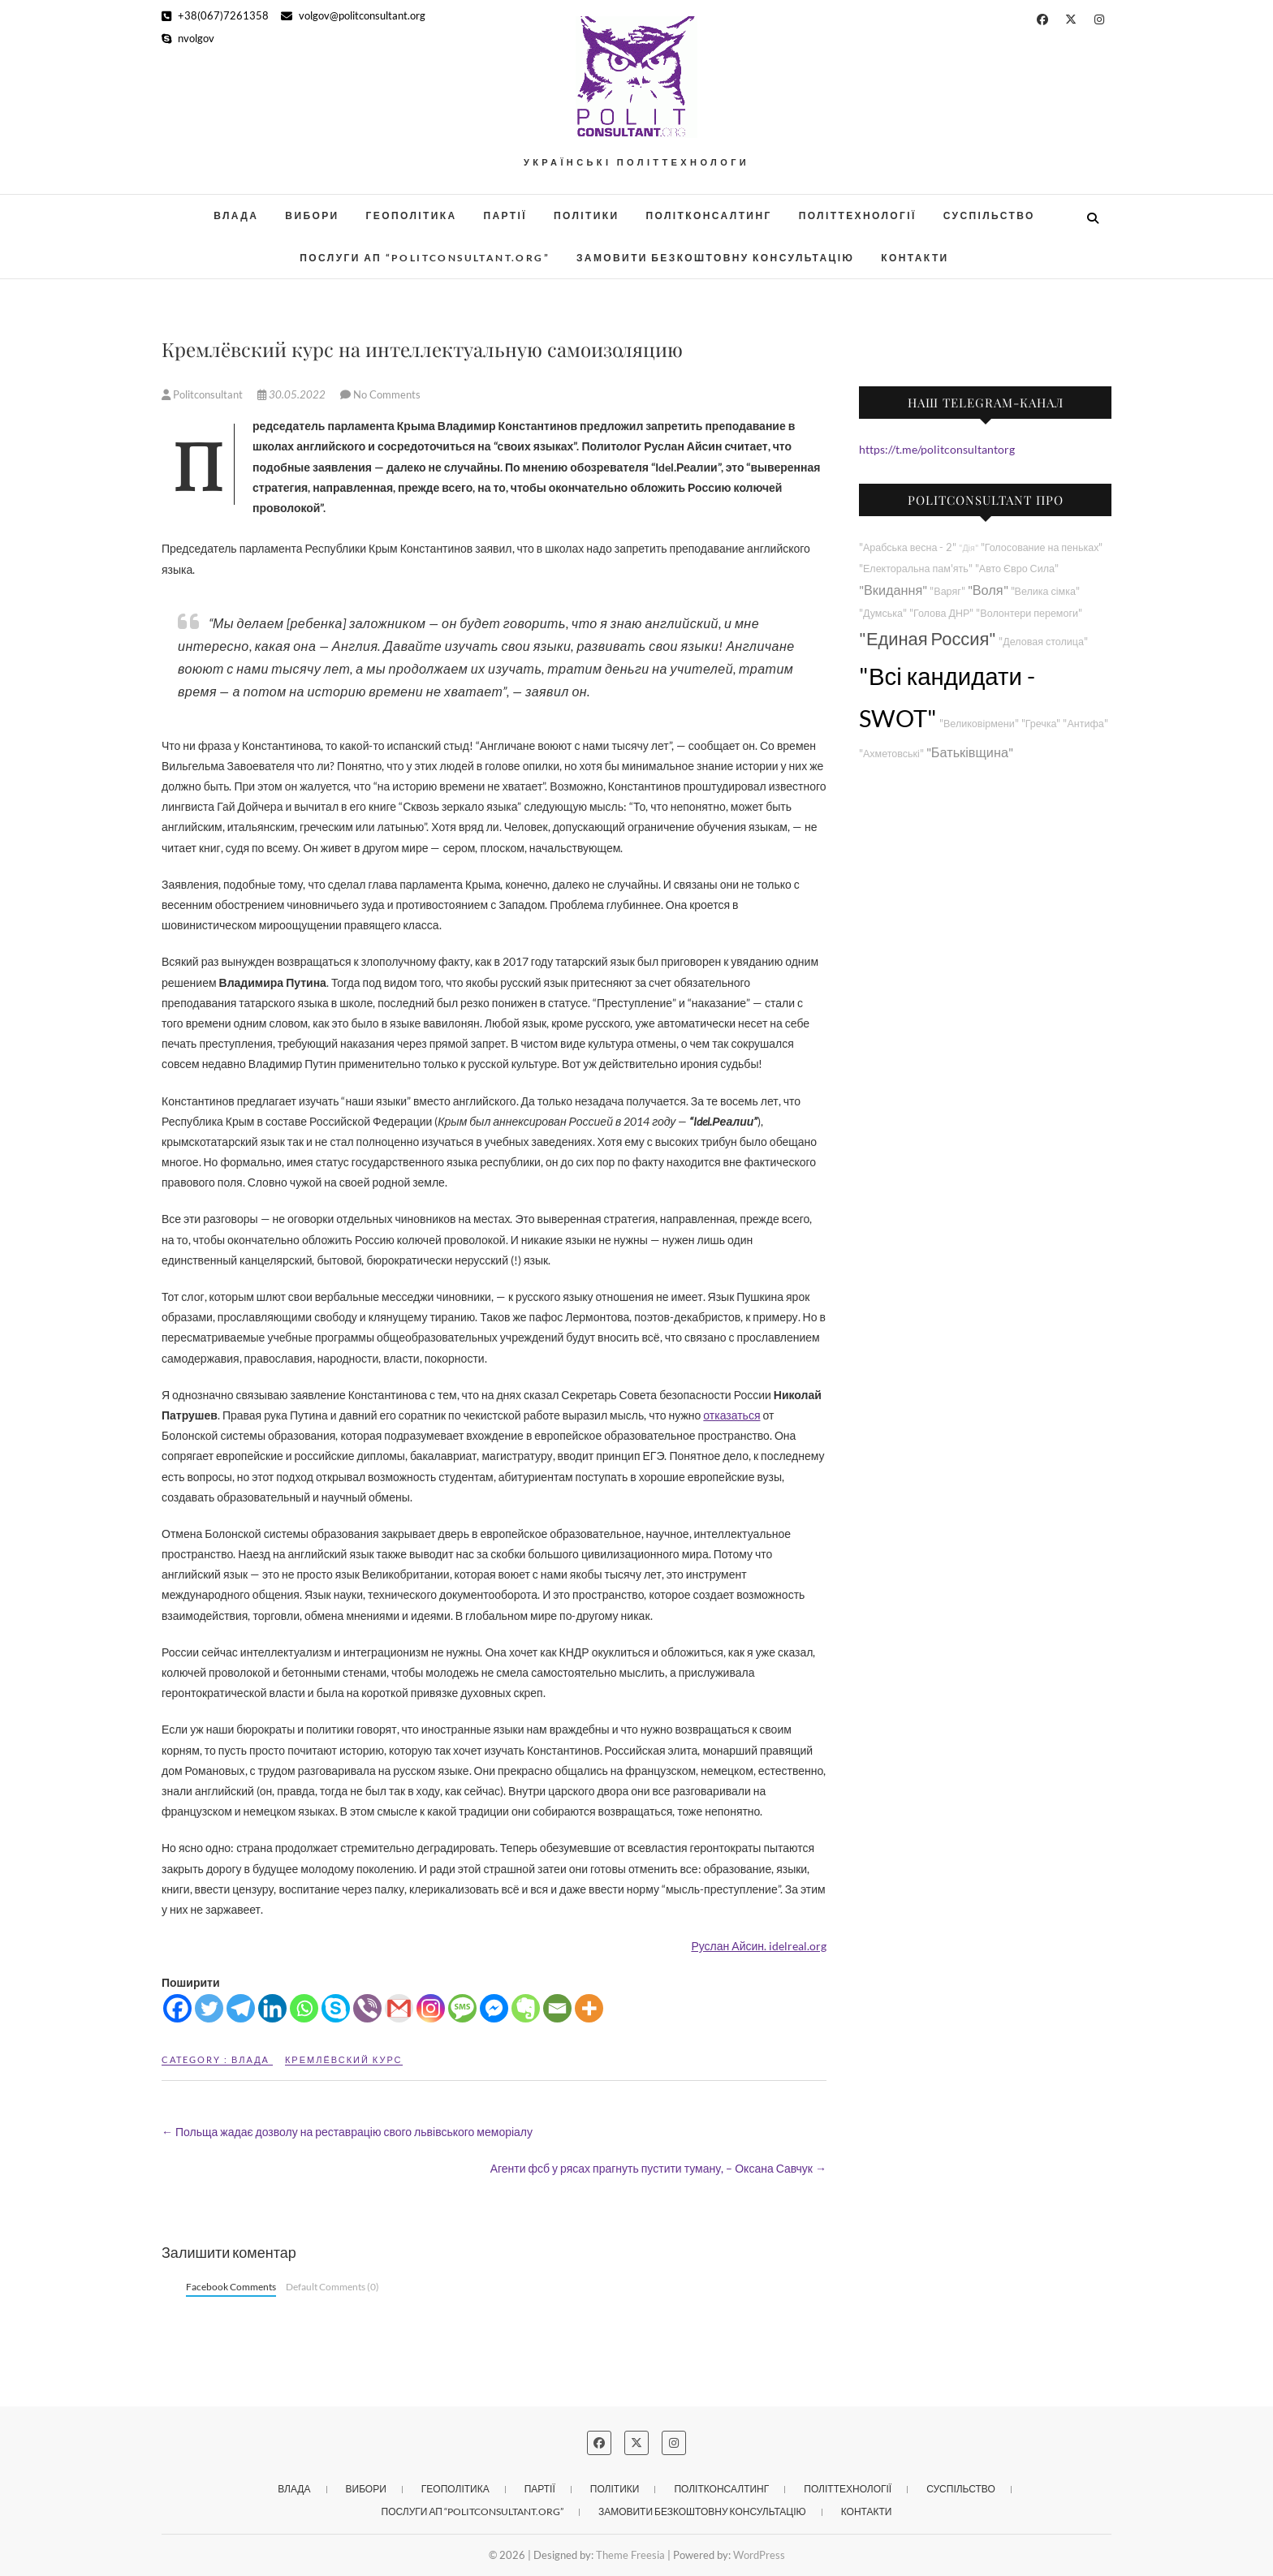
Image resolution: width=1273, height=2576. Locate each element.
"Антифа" (1085, 723)
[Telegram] (241, 2008)
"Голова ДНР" (941, 613)
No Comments (387, 394)
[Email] (557, 2008)
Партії (506, 215)
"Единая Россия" (927, 638)
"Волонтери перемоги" (1029, 613)
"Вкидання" (893, 589)
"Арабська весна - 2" (907, 547)
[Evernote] (525, 2008)
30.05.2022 (292, 394)
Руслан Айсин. (730, 1946)
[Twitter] (209, 2008)
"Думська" (883, 613)
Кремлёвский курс (344, 2059)
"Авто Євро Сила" (1017, 568)
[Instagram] (430, 2008)
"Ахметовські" (891, 753)
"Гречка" (1041, 723)
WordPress (759, 2554)
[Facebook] (177, 2008)
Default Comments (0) (332, 2287)
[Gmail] (399, 2008)
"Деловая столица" (1043, 641)
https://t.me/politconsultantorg (937, 449)
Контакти (914, 258)
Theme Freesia (630, 2554)
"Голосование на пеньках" (1042, 547)
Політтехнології (858, 215)
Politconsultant (203, 394)
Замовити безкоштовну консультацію (715, 258)
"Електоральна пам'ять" (916, 568)
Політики (586, 215)
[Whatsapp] (304, 2008)
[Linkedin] (272, 2008)
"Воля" (988, 589)
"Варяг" (947, 591)
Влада (236, 215)
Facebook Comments (231, 2287)
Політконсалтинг (709, 215)
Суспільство (989, 215)
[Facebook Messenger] (494, 2008)
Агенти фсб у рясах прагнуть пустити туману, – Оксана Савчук (658, 2168)
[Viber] (367, 2008)
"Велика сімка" (1045, 591)
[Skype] (335, 2008)
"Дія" (968, 547)
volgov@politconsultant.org (353, 15)
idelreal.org (797, 1946)
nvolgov (188, 38)
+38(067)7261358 (215, 15)
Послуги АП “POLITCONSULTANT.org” (425, 258)
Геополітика (411, 215)
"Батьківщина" (969, 752)
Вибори (312, 215)
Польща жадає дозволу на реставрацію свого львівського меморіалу (347, 2132)
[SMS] (462, 2008)
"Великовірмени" (979, 723)
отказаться (731, 1415)
